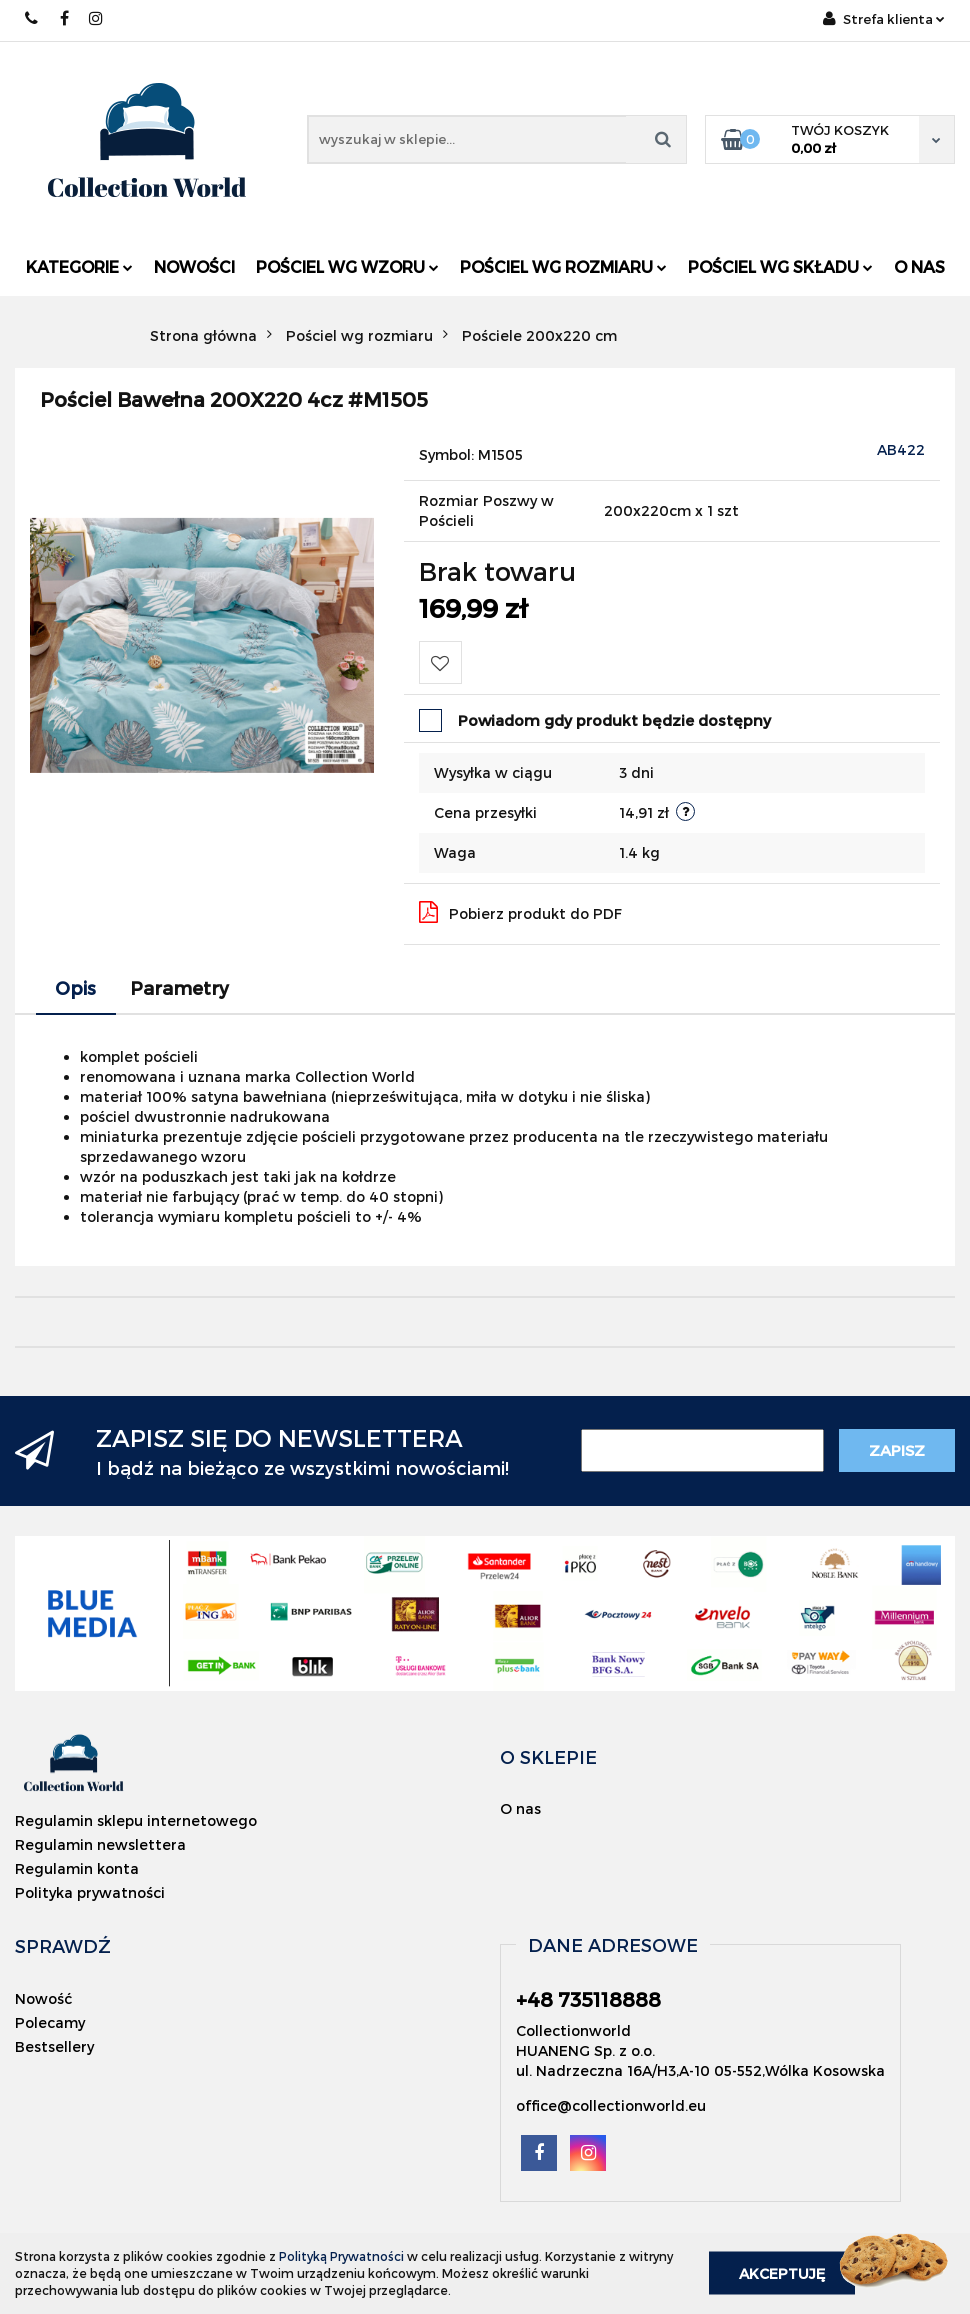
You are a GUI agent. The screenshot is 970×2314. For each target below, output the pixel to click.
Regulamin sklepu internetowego (136, 1820)
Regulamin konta (77, 1868)
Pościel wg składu (780, 266)
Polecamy (50, 2022)
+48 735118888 (32, 18)
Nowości (194, 266)
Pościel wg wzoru (347, 266)
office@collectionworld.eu (611, 2105)
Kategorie (79, 266)
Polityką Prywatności (341, 2256)
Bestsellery (54, 2046)
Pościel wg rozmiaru (563, 266)
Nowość (43, 1998)
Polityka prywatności (90, 1892)
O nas (919, 266)
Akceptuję (782, 2273)
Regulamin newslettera (100, 1844)
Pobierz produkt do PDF (520, 912)
